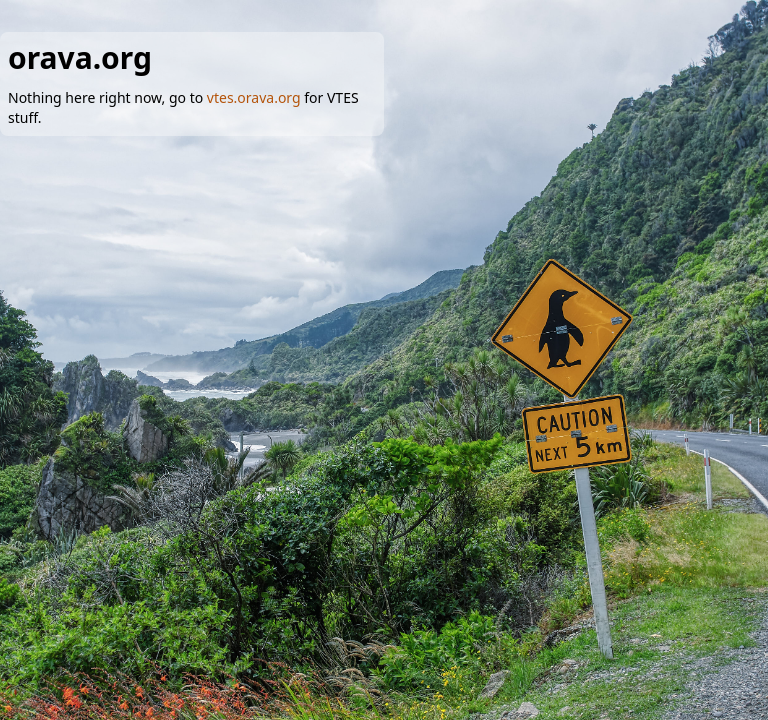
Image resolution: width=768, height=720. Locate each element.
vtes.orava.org (254, 97)
